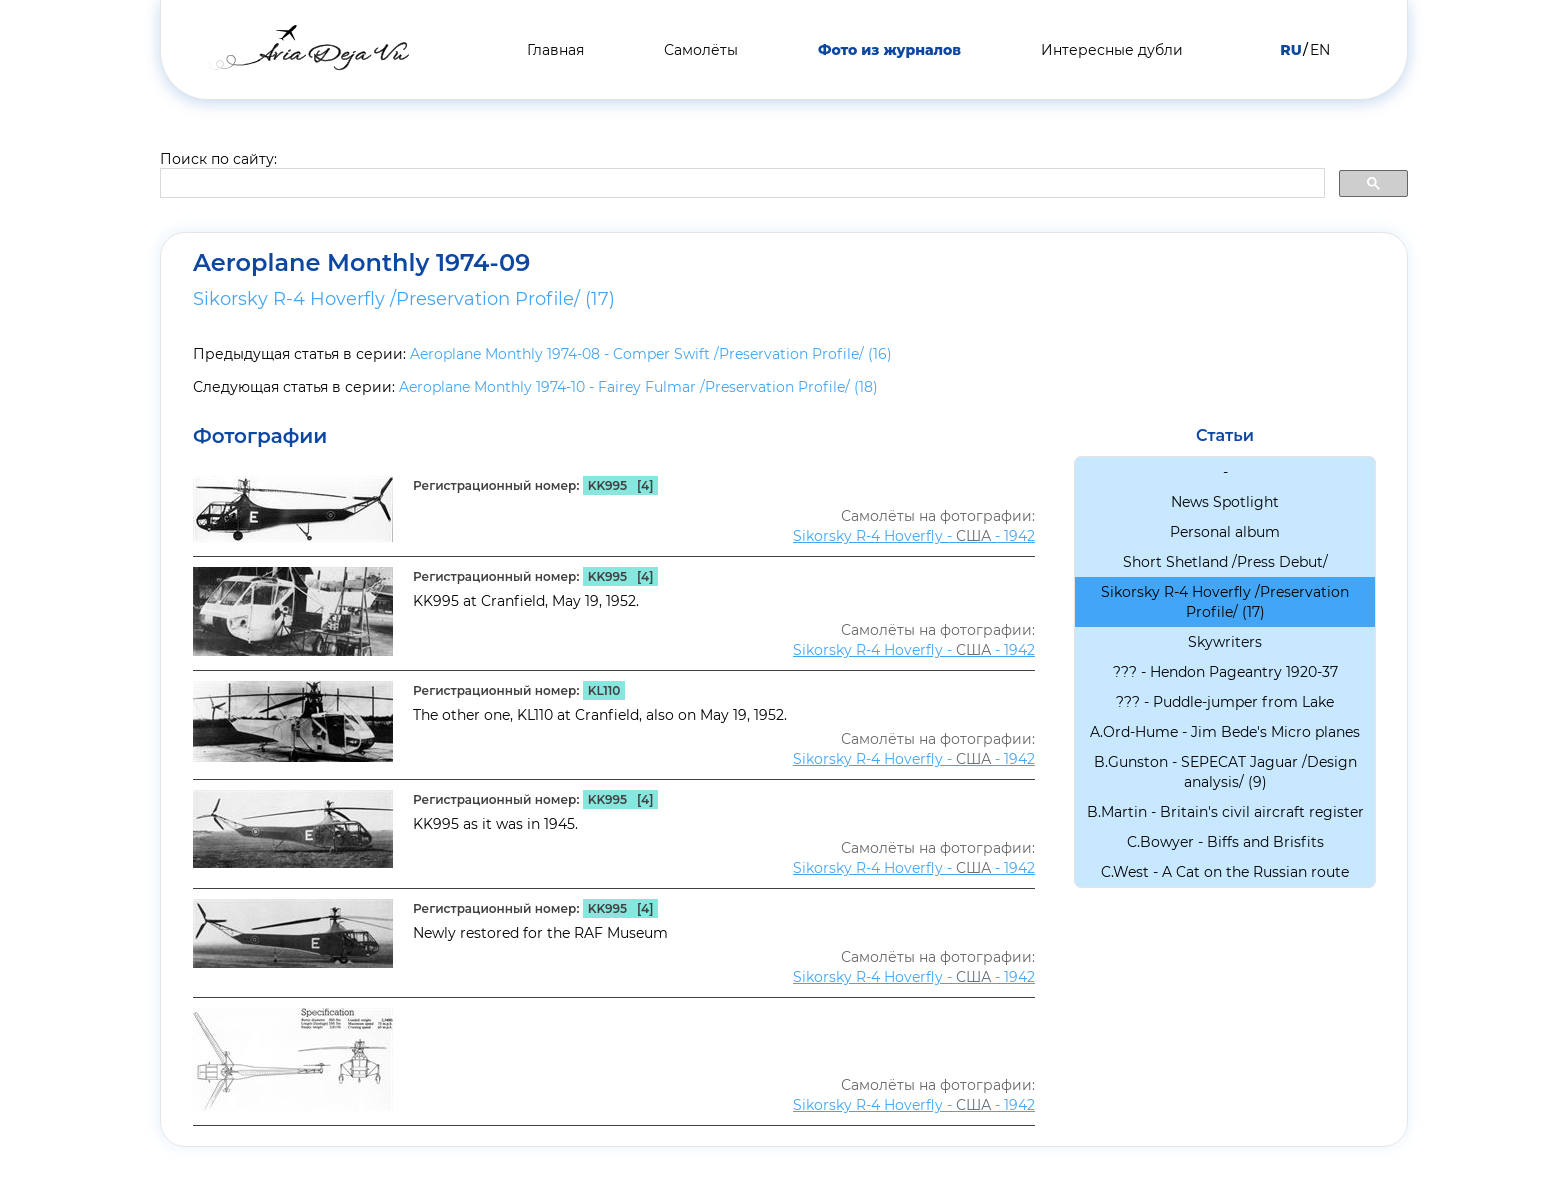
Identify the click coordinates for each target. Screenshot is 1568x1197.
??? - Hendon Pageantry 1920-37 (1225, 672)
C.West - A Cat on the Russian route (1225, 872)
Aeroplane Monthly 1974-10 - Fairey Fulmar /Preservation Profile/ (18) (638, 387)
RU (1290, 50)
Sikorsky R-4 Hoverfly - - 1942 (914, 536)
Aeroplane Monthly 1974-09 (361, 263)
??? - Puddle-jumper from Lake (1225, 702)
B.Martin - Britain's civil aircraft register (1225, 812)
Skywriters (1225, 642)
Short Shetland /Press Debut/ (1225, 562)
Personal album (1225, 532)
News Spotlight (1225, 502)
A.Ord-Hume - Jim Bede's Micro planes (1225, 732)
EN (1320, 50)
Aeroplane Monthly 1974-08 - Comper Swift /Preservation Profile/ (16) (651, 354)
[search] (740, 184)
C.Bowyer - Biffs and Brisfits (1225, 842)
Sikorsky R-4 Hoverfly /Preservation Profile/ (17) (404, 299)
